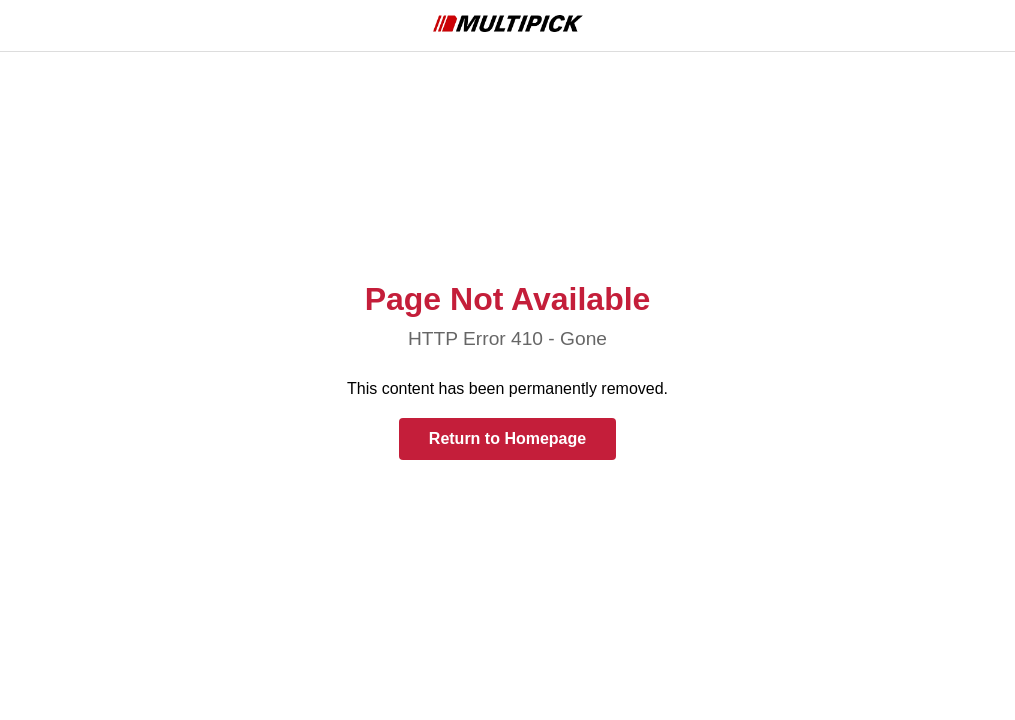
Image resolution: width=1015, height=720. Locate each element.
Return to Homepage (507, 438)
